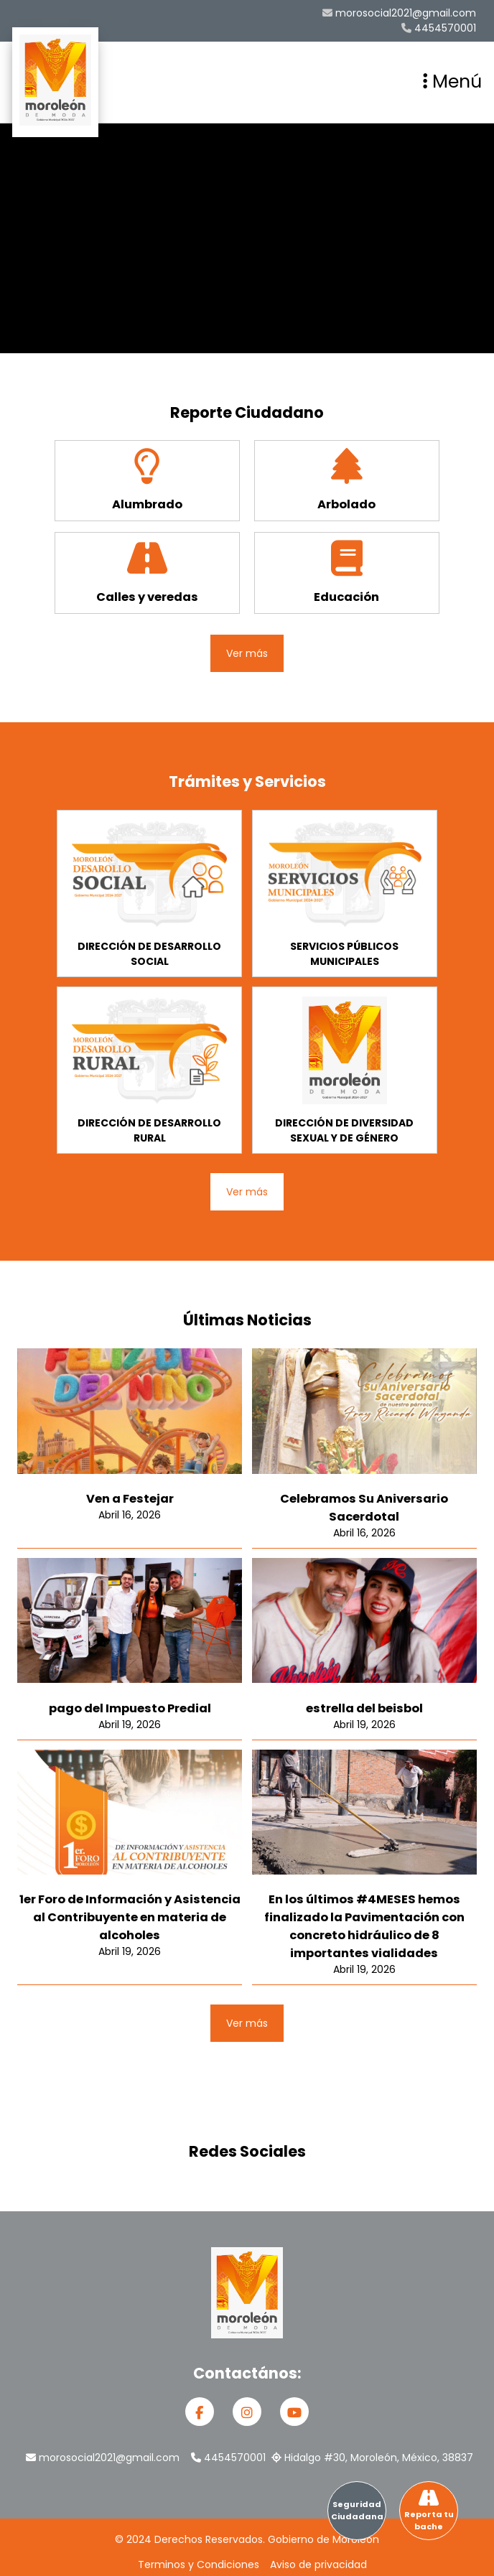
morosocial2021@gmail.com (399, 13)
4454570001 (438, 28)
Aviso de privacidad (318, 2564)
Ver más (247, 653)
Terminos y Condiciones (198, 2564)
